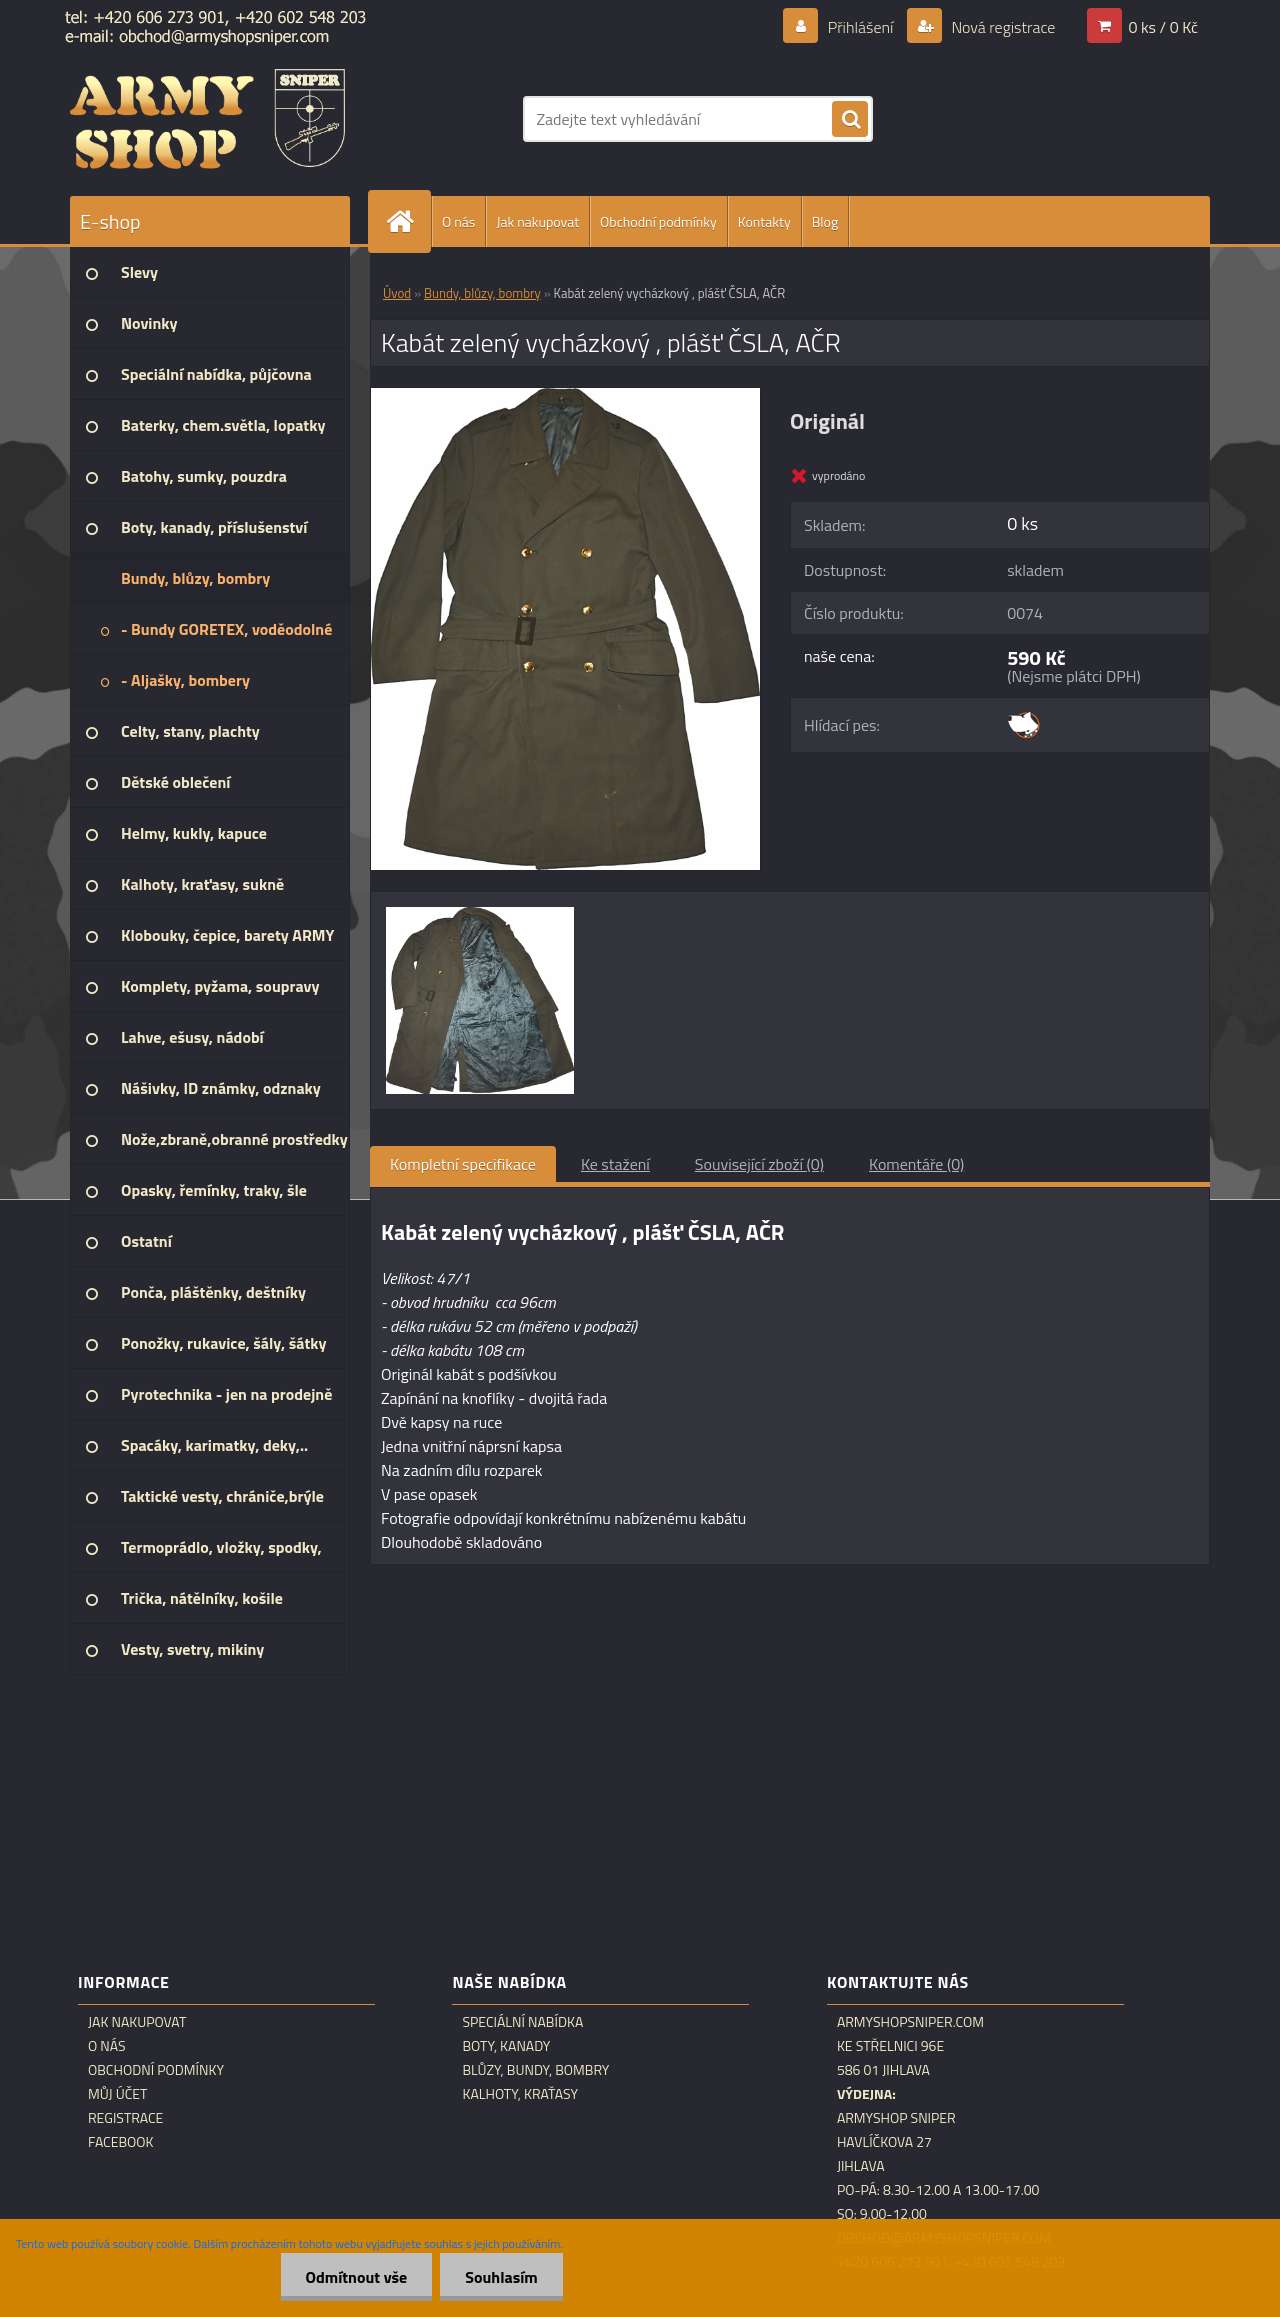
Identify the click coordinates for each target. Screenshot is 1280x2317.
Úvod (397, 293)
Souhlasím (501, 2277)
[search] (850, 120)
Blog (825, 221)
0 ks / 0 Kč (1163, 27)
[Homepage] (408, 221)
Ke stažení (615, 1164)
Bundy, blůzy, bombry (482, 293)
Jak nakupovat (537, 221)
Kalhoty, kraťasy (520, 2094)
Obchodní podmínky (658, 221)
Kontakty (764, 221)
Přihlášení (860, 27)
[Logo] (207, 119)
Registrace (125, 2118)
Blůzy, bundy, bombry (535, 2070)
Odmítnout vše (357, 2277)
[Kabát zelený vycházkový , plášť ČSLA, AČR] (565, 396)
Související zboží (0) (759, 1164)
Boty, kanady (506, 2046)
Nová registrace (1002, 27)
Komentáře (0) (916, 1164)
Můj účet (117, 2094)
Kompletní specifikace (463, 1164)
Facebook (121, 2142)
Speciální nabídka (522, 2022)
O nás (458, 221)
